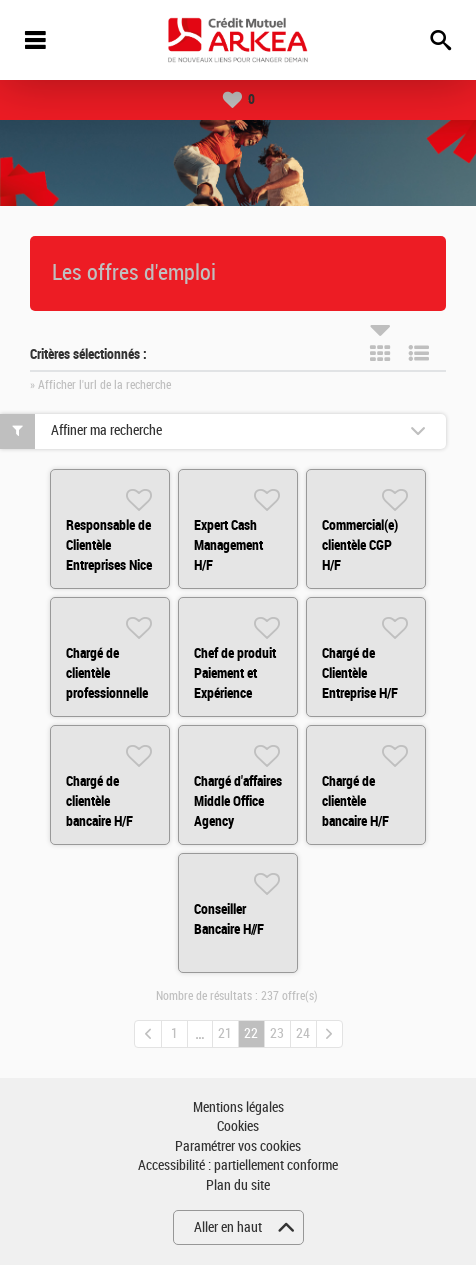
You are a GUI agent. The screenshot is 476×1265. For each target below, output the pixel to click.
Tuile (380, 353)
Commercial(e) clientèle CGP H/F (360, 545)
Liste (419, 353)
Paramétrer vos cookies (238, 1146)
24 (303, 1033)
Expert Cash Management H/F (228, 545)
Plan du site (238, 1185)
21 (225, 1033)
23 (277, 1033)
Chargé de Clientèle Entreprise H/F (360, 673)
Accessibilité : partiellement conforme (238, 1165)
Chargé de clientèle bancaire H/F (99, 801)
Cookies (238, 1126)
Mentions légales (238, 1107)
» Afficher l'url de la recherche (100, 385)
